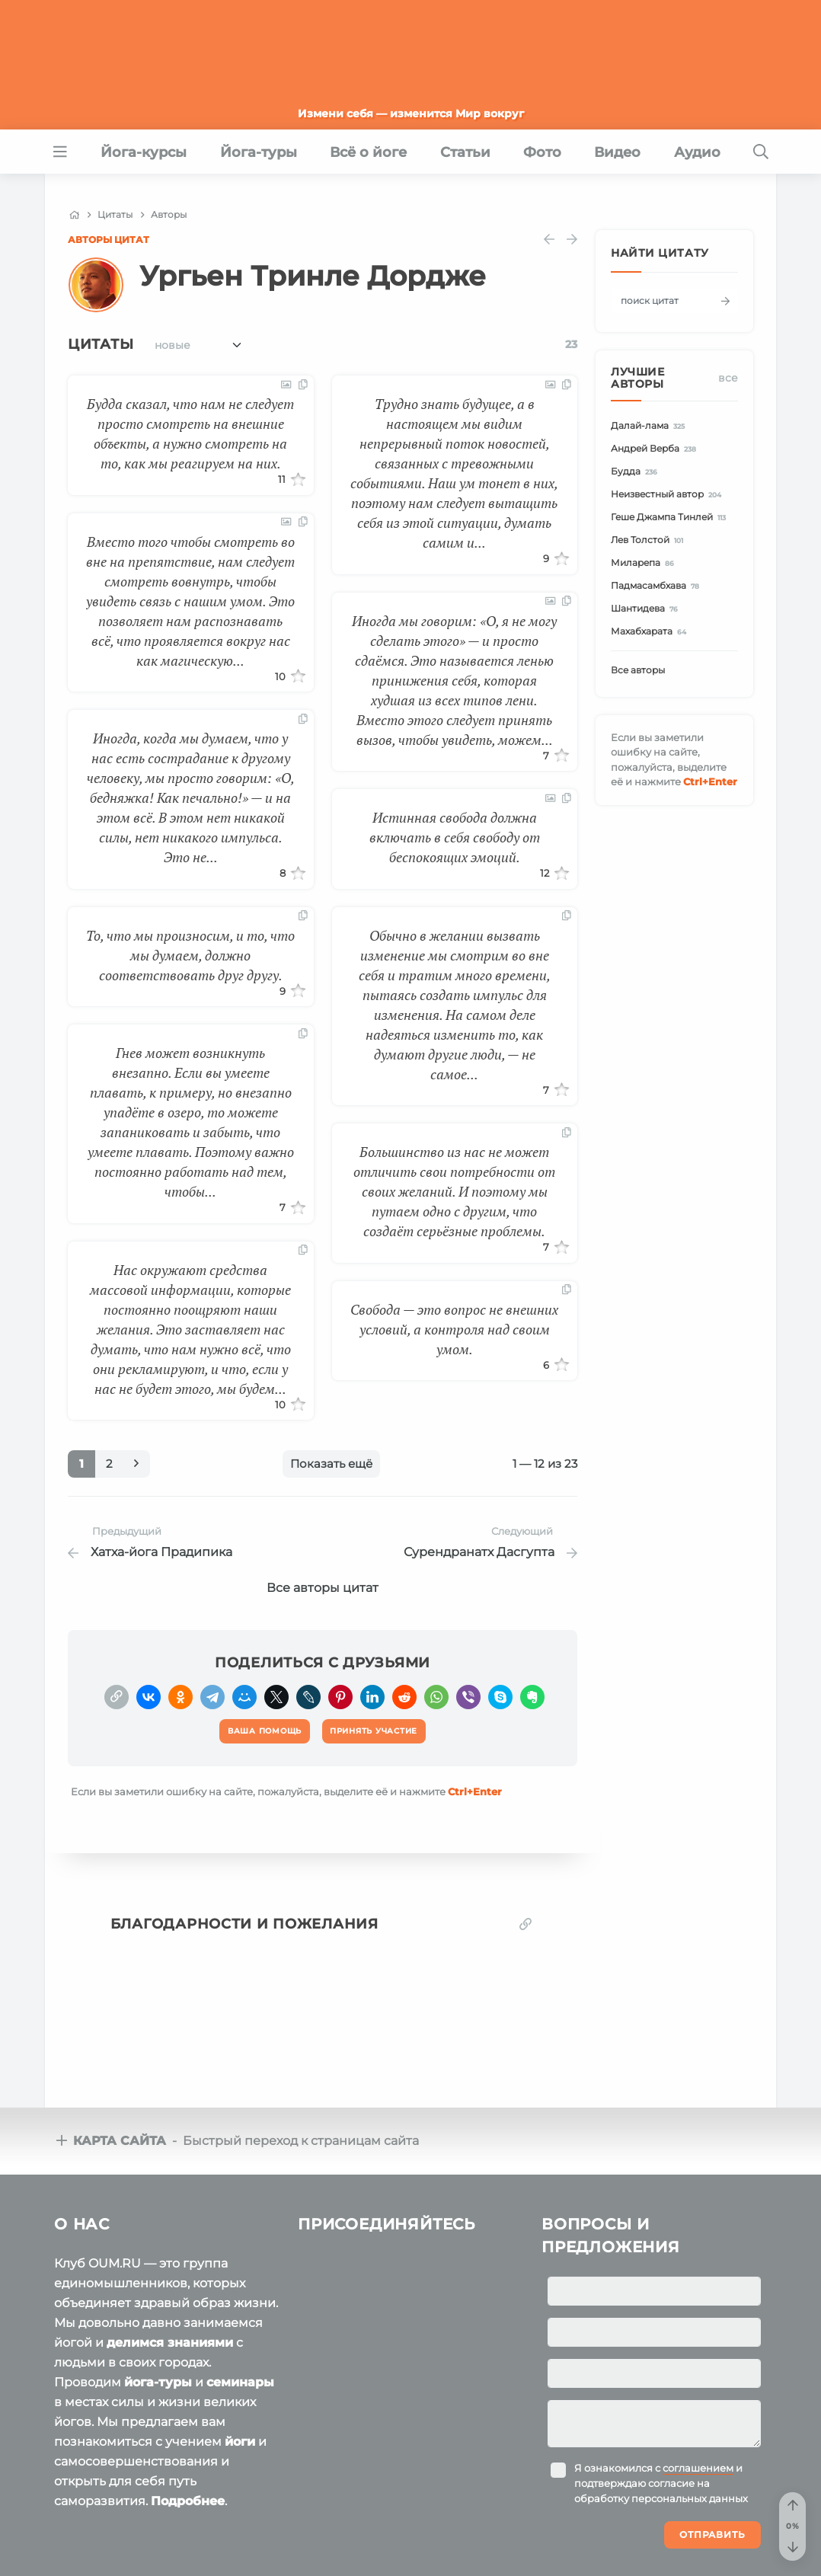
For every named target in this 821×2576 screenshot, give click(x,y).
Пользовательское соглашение (134, 2545)
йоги (240, 2334)
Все (728, 377)
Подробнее (188, 2393)
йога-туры (158, 2275)
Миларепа (645, 563)
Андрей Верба (656, 449)
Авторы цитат (108, 239)
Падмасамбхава (657, 586)
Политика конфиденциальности (330, 2545)
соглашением (698, 2360)
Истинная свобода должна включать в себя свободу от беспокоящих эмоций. (454, 837)
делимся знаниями (170, 2235)
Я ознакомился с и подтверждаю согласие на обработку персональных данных (661, 2375)
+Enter (475, 1785)
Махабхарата (651, 631)
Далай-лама (650, 426)
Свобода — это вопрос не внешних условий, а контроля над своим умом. (454, 1329)
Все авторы (638, 670)
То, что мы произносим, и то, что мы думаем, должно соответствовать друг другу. (190, 955)
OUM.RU (142, 2516)
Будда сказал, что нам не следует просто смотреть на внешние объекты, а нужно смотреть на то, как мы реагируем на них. (190, 433)
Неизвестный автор (668, 494)
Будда (636, 471)
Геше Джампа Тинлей (670, 517)
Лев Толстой (649, 540)
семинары (240, 2275)
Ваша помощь (663, 2514)
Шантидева (646, 608)
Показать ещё (331, 1463)
